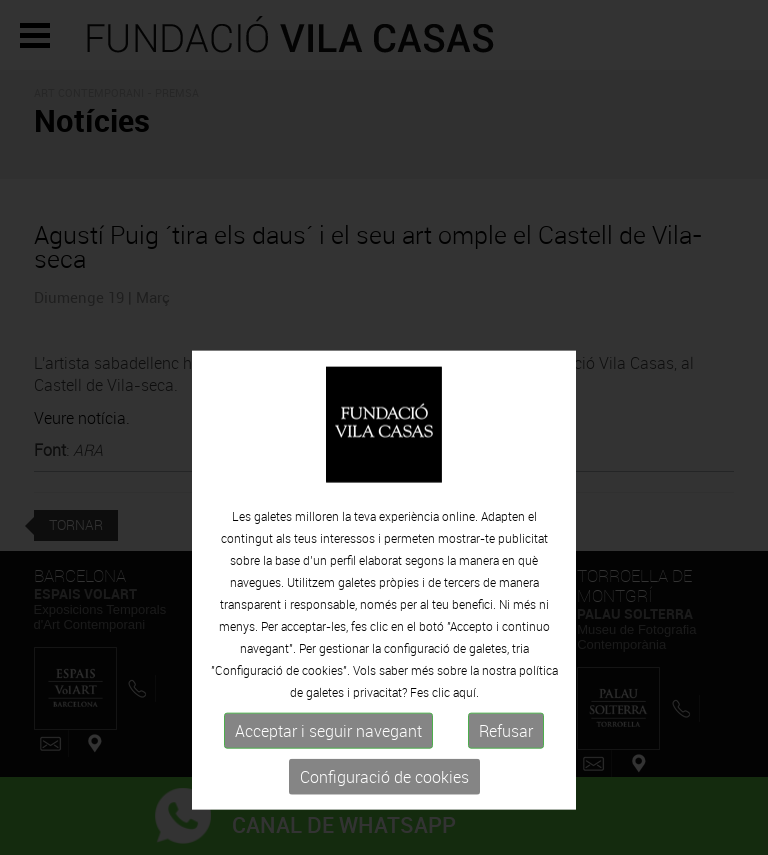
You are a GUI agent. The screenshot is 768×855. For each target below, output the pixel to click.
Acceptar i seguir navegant (328, 772)
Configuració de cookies (384, 818)
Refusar (506, 772)
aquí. (466, 733)
